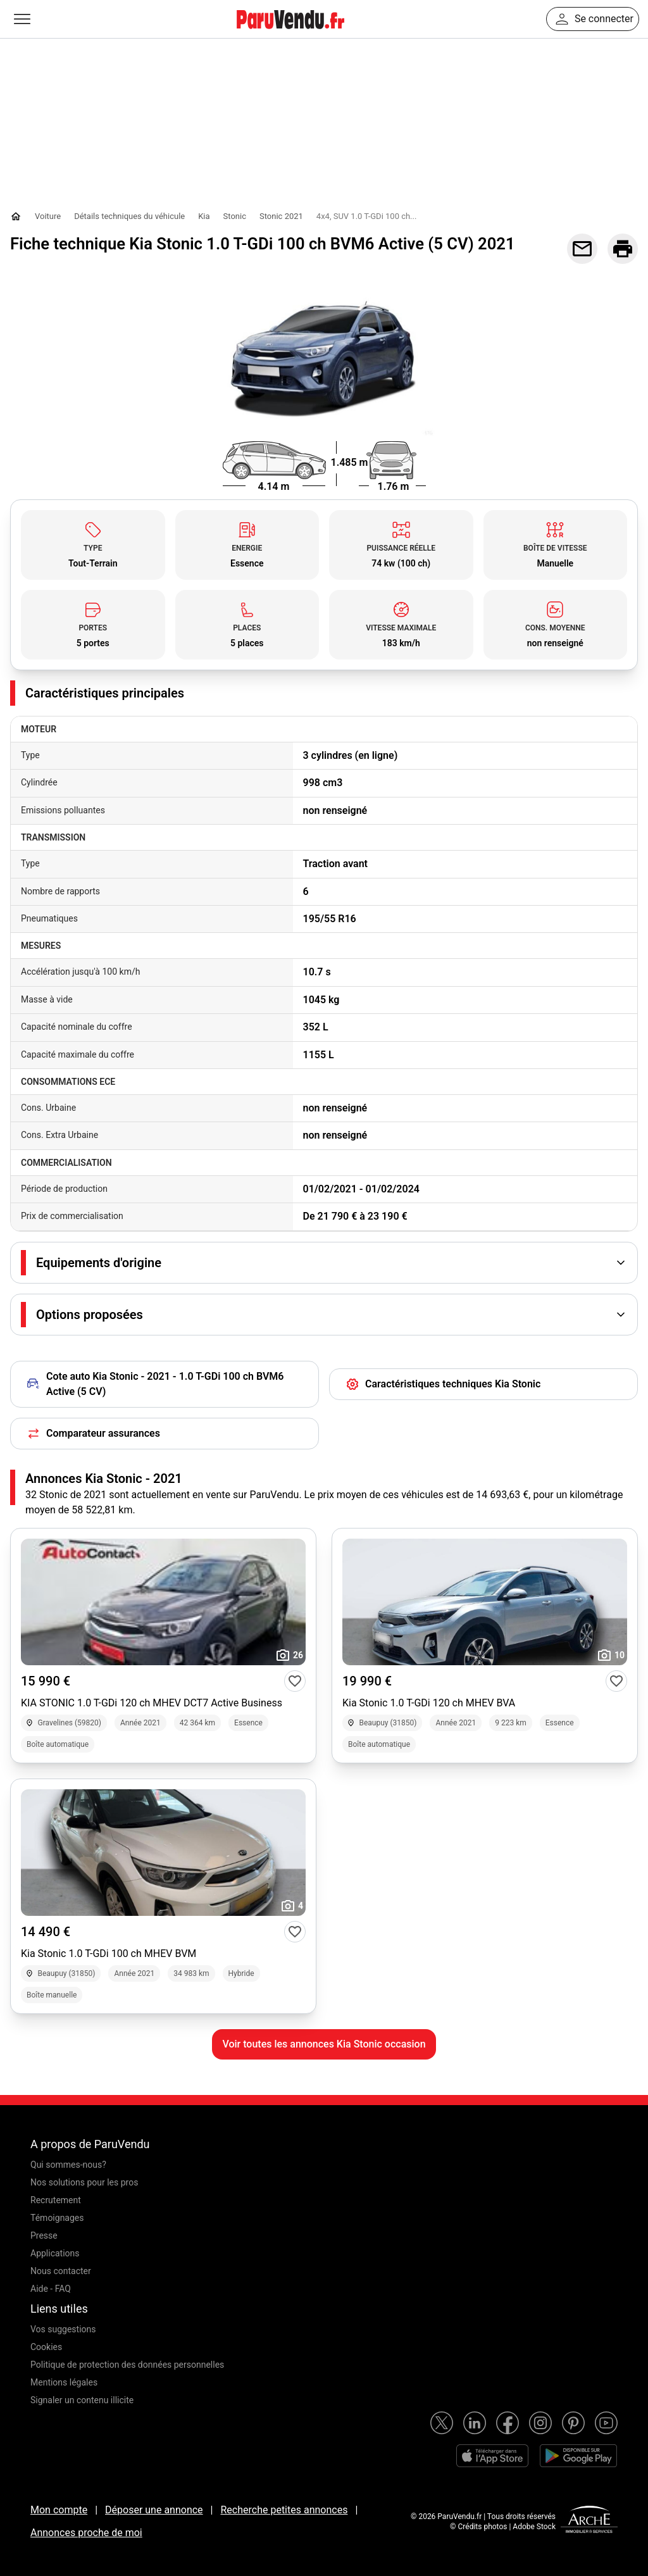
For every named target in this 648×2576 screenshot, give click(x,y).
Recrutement (55, 2200)
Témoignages (57, 2218)
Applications (55, 2253)
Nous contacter (60, 2271)
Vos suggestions (63, 2329)
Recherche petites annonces (283, 2510)
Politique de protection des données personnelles (127, 2365)
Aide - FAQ (50, 2289)
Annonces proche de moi (86, 2533)
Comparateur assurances (93, 1433)
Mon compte (58, 2510)
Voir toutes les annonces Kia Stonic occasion (323, 2044)
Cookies (46, 2347)
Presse (44, 2235)
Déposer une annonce (154, 2510)
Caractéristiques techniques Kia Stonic (442, 1384)
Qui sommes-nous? (68, 2165)
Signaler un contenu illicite (82, 2400)
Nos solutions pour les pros (84, 2182)
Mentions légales (63, 2382)
